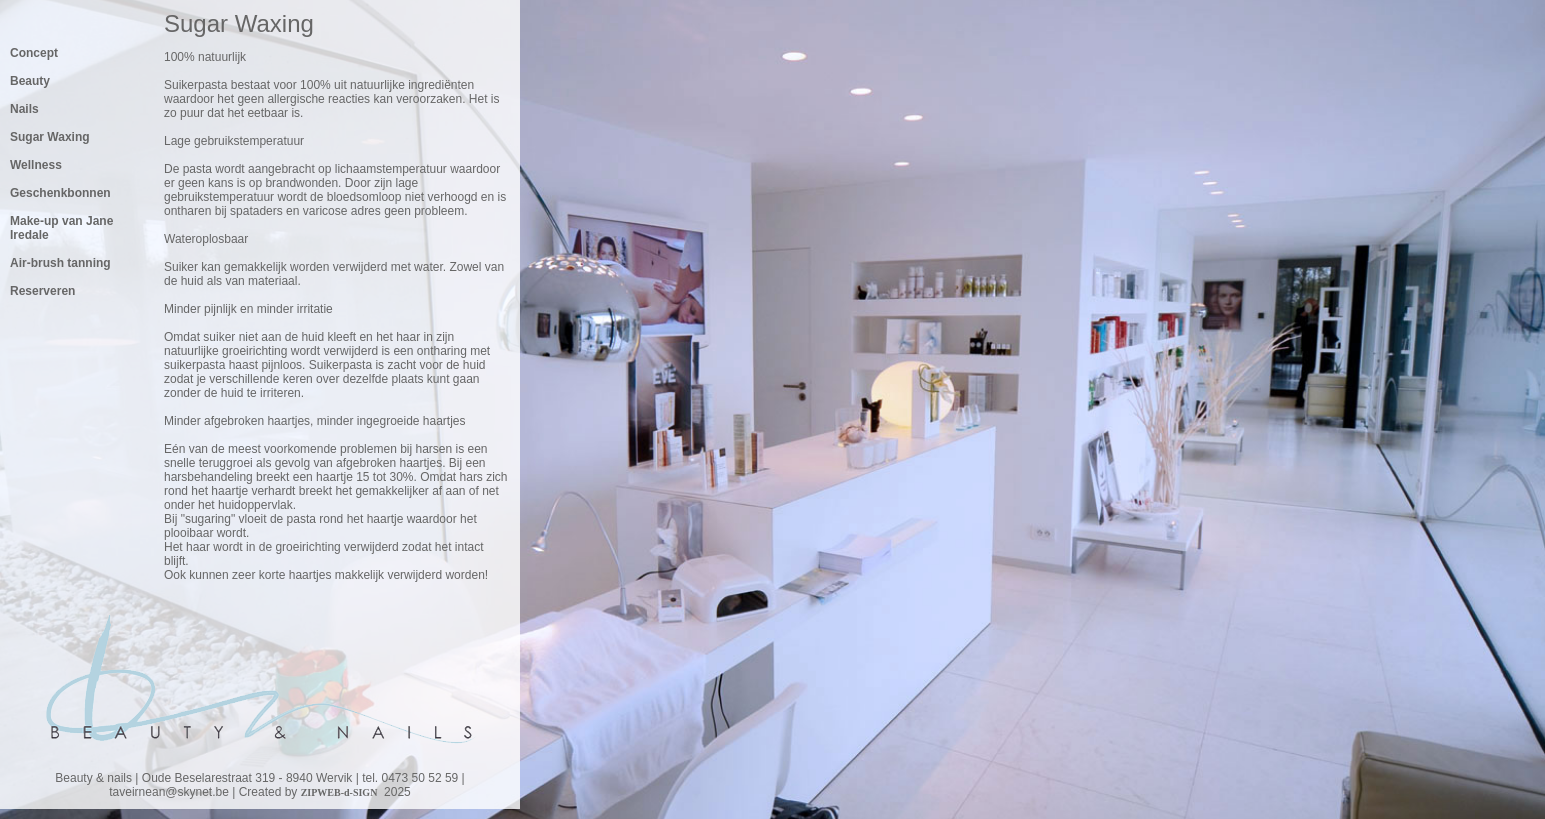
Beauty (30, 81)
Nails (24, 109)
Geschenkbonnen (60, 193)
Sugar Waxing (50, 137)
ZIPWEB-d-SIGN (339, 792)
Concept (34, 53)
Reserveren (42, 291)
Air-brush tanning (60, 263)
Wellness (36, 165)
